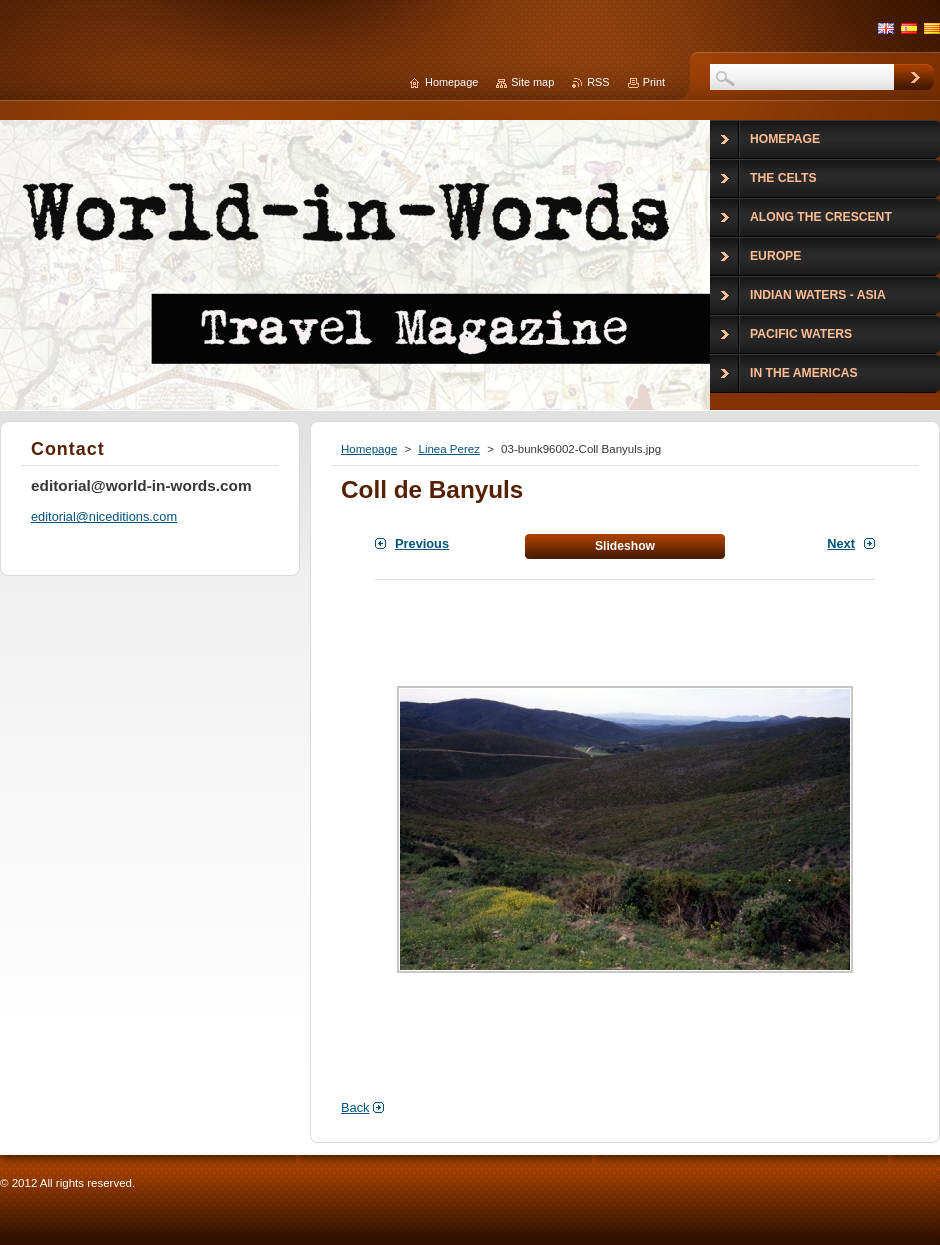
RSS (598, 82)
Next (841, 543)
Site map (532, 82)
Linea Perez (448, 449)
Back (355, 1107)
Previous (422, 543)
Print (654, 82)
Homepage (369, 449)
